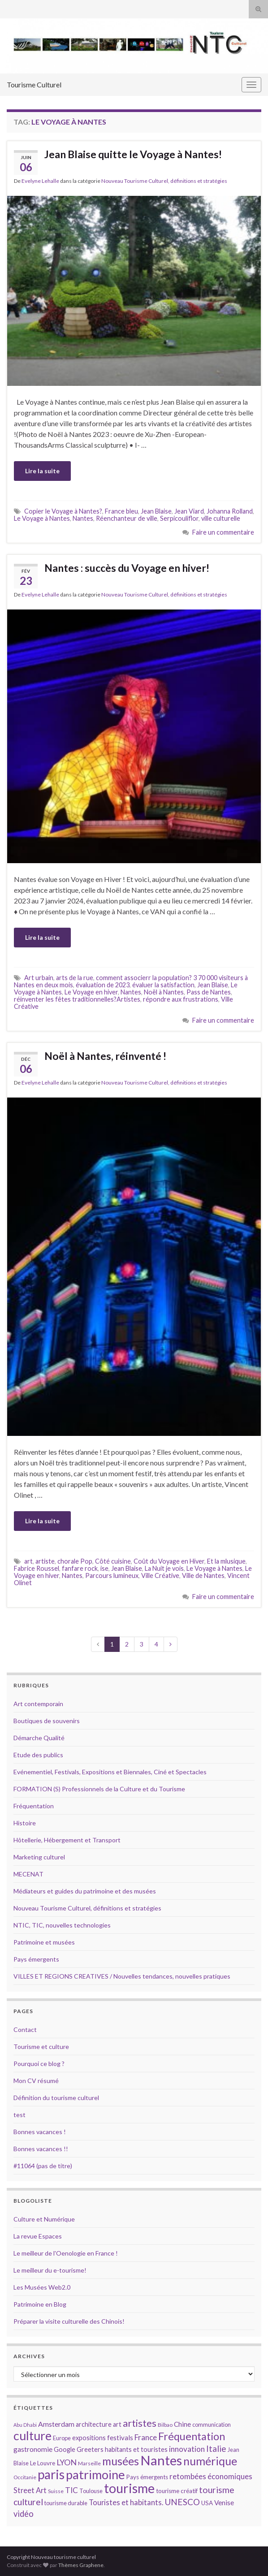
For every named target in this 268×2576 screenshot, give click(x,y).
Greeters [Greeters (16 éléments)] (90, 2449)
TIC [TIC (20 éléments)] (71, 2490)
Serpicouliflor (179, 518)
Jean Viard (189, 511)
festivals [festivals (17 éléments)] (120, 2437)
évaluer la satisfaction (163, 985)
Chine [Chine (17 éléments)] (182, 2424)
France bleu (121, 511)
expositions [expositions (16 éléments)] (89, 2438)
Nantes (83, 518)
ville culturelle (220, 518)
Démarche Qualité (39, 1738)
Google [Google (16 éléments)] (64, 2449)
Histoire (24, 1823)
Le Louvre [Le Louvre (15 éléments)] (42, 2463)
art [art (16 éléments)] (117, 2424)
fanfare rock (80, 1568)
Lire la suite (42, 471)
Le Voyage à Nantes (42, 518)
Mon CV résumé (36, 2080)
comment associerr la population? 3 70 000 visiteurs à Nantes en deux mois (131, 981)
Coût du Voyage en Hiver (169, 1561)
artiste (45, 1561)
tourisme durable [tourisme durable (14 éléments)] (65, 2503)
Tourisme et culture (41, 2046)
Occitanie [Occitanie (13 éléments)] (24, 2477)
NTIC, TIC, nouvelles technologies (62, 1925)
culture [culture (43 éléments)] (32, 2435)
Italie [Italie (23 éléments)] (216, 2448)
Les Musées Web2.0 (41, 2287)
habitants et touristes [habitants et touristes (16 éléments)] (136, 2449)
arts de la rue (74, 977)
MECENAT (28, 1874)
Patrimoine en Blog (39, 2304)
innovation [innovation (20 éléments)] (187, 2449)
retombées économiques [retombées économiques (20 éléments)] (210, 2476)
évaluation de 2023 (103, 985)
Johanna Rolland (230, 511)
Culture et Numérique (44, 2219)
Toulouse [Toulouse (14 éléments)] (91, 2490)
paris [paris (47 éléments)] (51, 2474)
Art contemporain (38, 1703)
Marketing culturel (39, 1857)
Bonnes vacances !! (40, 2148)
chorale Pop (74, 1561)
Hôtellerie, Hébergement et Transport (67, 1840)
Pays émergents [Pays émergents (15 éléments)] (147, 2477)
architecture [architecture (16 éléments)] (94, 2424)
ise (104, 1568)
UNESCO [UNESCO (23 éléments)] (182, 2502)
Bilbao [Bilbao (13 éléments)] (165, 2424)
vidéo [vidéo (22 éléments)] (23, 2514)
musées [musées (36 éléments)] (120, 2461)
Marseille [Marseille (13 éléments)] (89, 2463)
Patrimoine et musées (44, 1942)
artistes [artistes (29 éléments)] (139, 2423)
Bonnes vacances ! (39, 2131)
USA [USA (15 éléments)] (207, 2503)
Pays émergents (36, 1959)
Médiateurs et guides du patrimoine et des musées (84, 1891)
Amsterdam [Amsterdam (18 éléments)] (56, 2424)
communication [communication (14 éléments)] (211, 2424)
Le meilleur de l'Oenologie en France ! (65, 2253)
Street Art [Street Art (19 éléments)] (30, 2490)
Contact (25, 2029)
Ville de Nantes (203, 1575)
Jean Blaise (156, 511)
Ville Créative (160, 1575)
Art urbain (38, 977)
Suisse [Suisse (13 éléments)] (56, 2491)
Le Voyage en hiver (91, 992)
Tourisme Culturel (34, 84)
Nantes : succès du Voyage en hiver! (126, 568)
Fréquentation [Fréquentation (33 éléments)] (191, 2436)
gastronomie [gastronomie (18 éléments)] (32, 2449)
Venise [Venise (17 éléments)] (224, 2502)
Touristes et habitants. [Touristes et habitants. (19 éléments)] (126, 2502)
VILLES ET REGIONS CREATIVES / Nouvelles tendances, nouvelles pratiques (121, 1976)
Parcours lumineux (111, 1575)
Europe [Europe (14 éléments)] (62, 2438)
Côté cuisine (113, 1561)
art (28, 1561)
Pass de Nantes (208, 992)
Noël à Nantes (164, 992)
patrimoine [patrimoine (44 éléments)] (95, 2474)
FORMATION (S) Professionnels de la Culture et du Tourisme (99, 1789)
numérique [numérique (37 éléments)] (210, 2461)
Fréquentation (33, 1806)
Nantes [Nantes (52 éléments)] (161, 2460)
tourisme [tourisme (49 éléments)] (129, 2488)
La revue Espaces (37, 2236)
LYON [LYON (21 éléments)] (66, 2462)
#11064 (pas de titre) (42, 2166)
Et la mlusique (226, 1561)
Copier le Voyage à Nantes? (63, 511)
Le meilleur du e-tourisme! (49, 2270)
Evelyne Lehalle (40, 180)
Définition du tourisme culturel (56, 2097)
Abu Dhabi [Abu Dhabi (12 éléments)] (25, 2425)
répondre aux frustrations (180, 999)
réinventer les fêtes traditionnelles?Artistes (77, 999)
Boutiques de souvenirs (46, 1721)
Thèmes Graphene (81, 2565)
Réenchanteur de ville (126, 518)
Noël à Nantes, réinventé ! (105, 1056)
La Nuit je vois (164, 1568)
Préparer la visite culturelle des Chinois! (69, 2321)
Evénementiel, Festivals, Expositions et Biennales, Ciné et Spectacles (110, 1772)
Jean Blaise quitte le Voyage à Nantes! (133, 154)
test (19, 2114)
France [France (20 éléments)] (145, 2437)
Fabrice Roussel (36, 1568)
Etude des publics (38, 1755)
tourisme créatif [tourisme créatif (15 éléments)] (177, 2490)
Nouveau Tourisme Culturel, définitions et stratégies (164, 180)
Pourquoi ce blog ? (39, 2063)
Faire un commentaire (223, 532)
